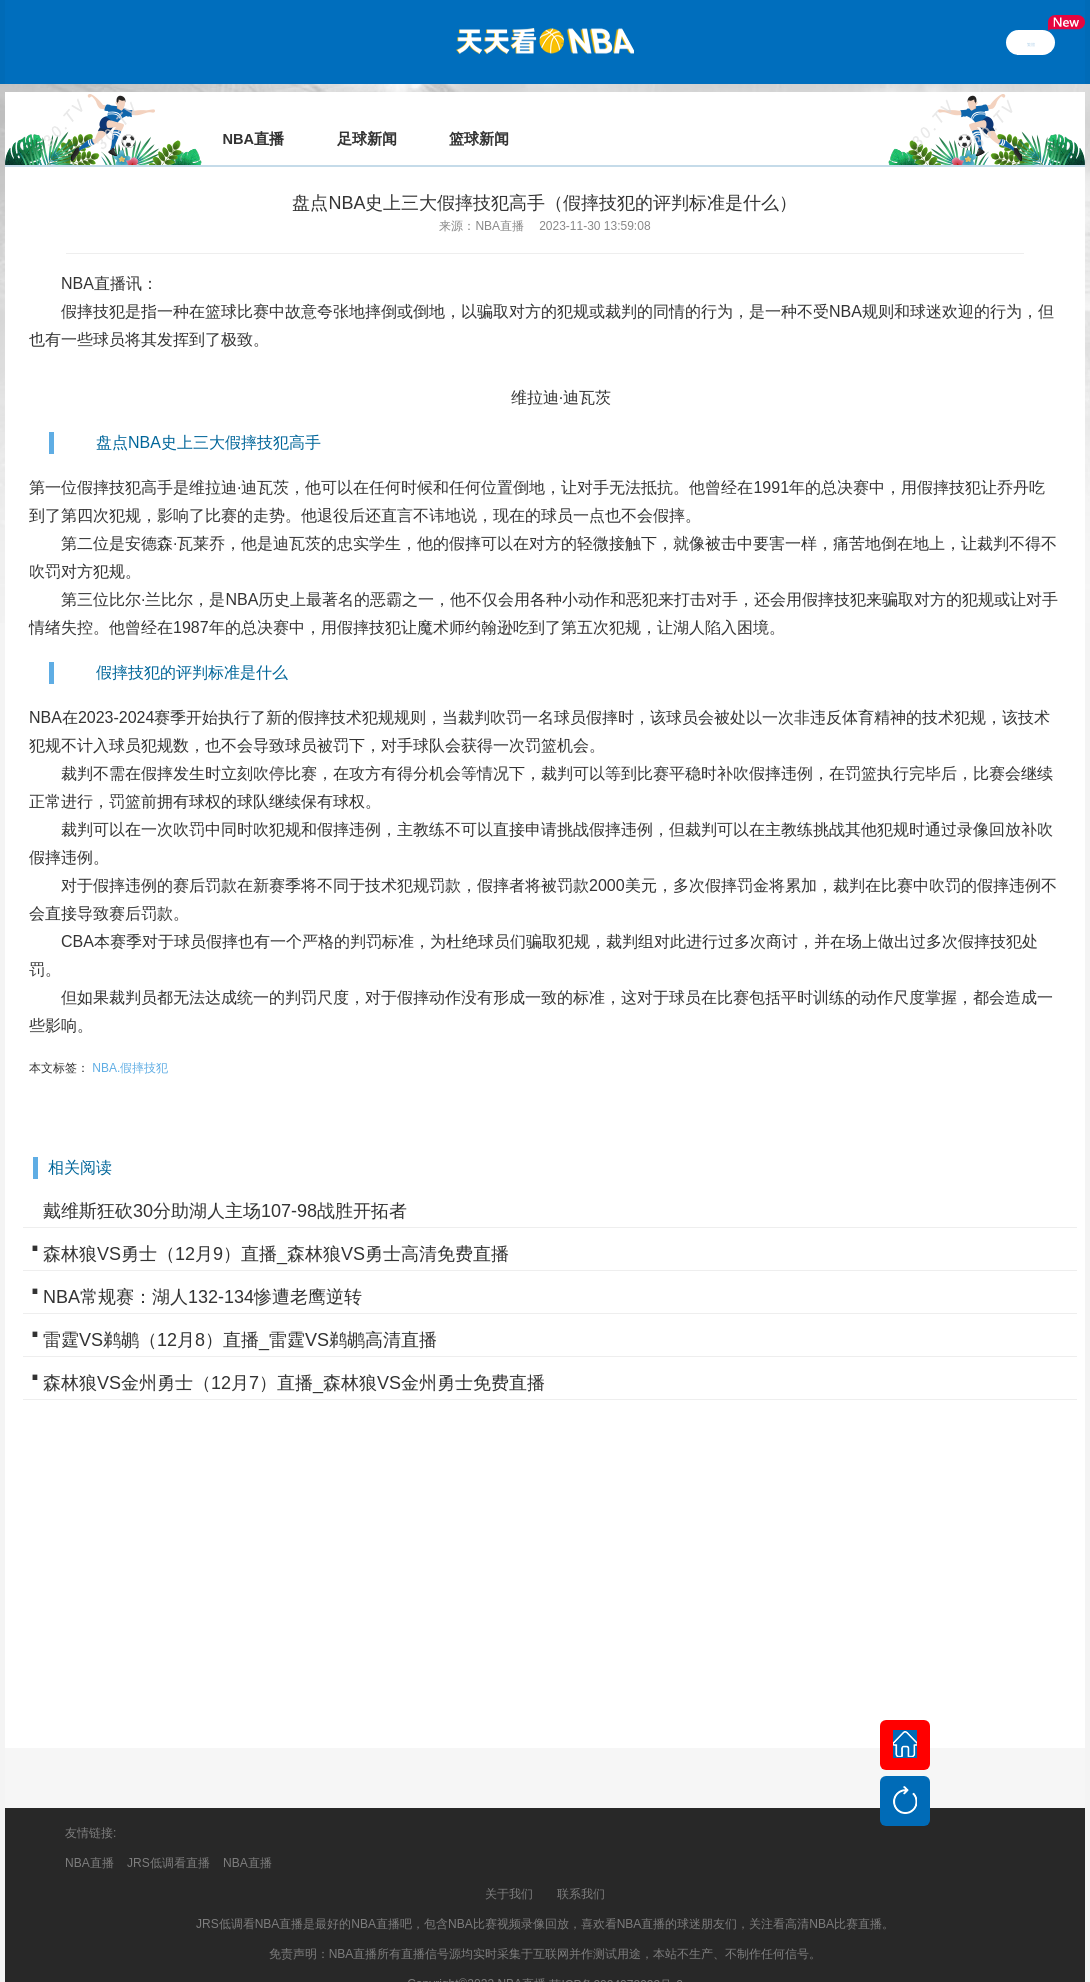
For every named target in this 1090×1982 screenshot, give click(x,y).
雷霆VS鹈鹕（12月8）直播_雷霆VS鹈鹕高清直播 (240, 1312)
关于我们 (509, 1866)
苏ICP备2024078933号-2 (615, 1957)
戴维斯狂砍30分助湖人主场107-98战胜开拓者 (225, 1183)
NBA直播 (93, 255)
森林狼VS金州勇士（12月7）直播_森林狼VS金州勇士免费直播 (294, 1355)
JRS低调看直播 (168, 1835)
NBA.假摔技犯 (130, 1040)
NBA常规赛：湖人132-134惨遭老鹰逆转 (202, 1269)
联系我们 (581, 1866)
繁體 (1031, 42)
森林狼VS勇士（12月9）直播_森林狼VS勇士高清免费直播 (276, 1226)
